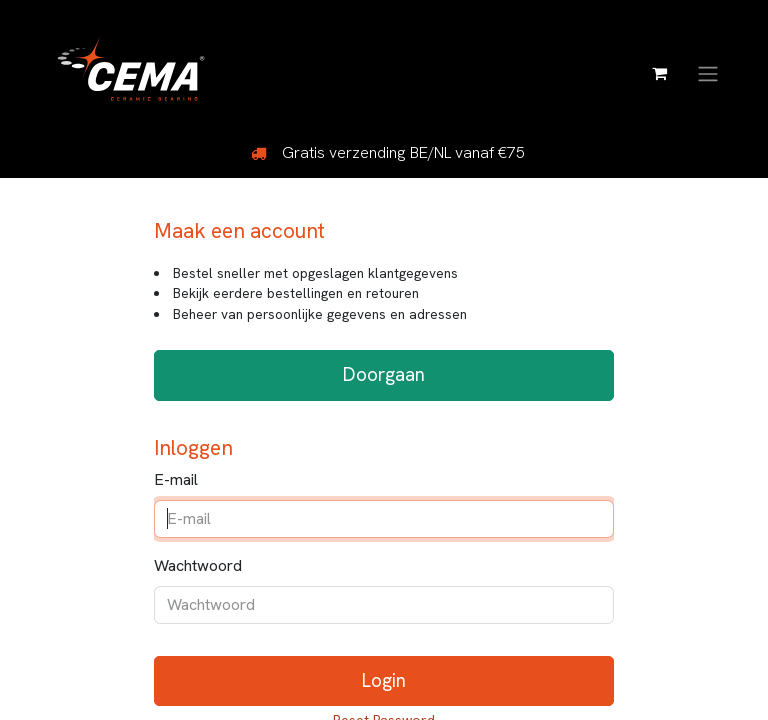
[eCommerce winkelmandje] (659, 73)
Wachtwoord (198, 565)
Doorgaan (384, 374)
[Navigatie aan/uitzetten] (708, 72)
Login (384, 680)
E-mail (176, 479)
